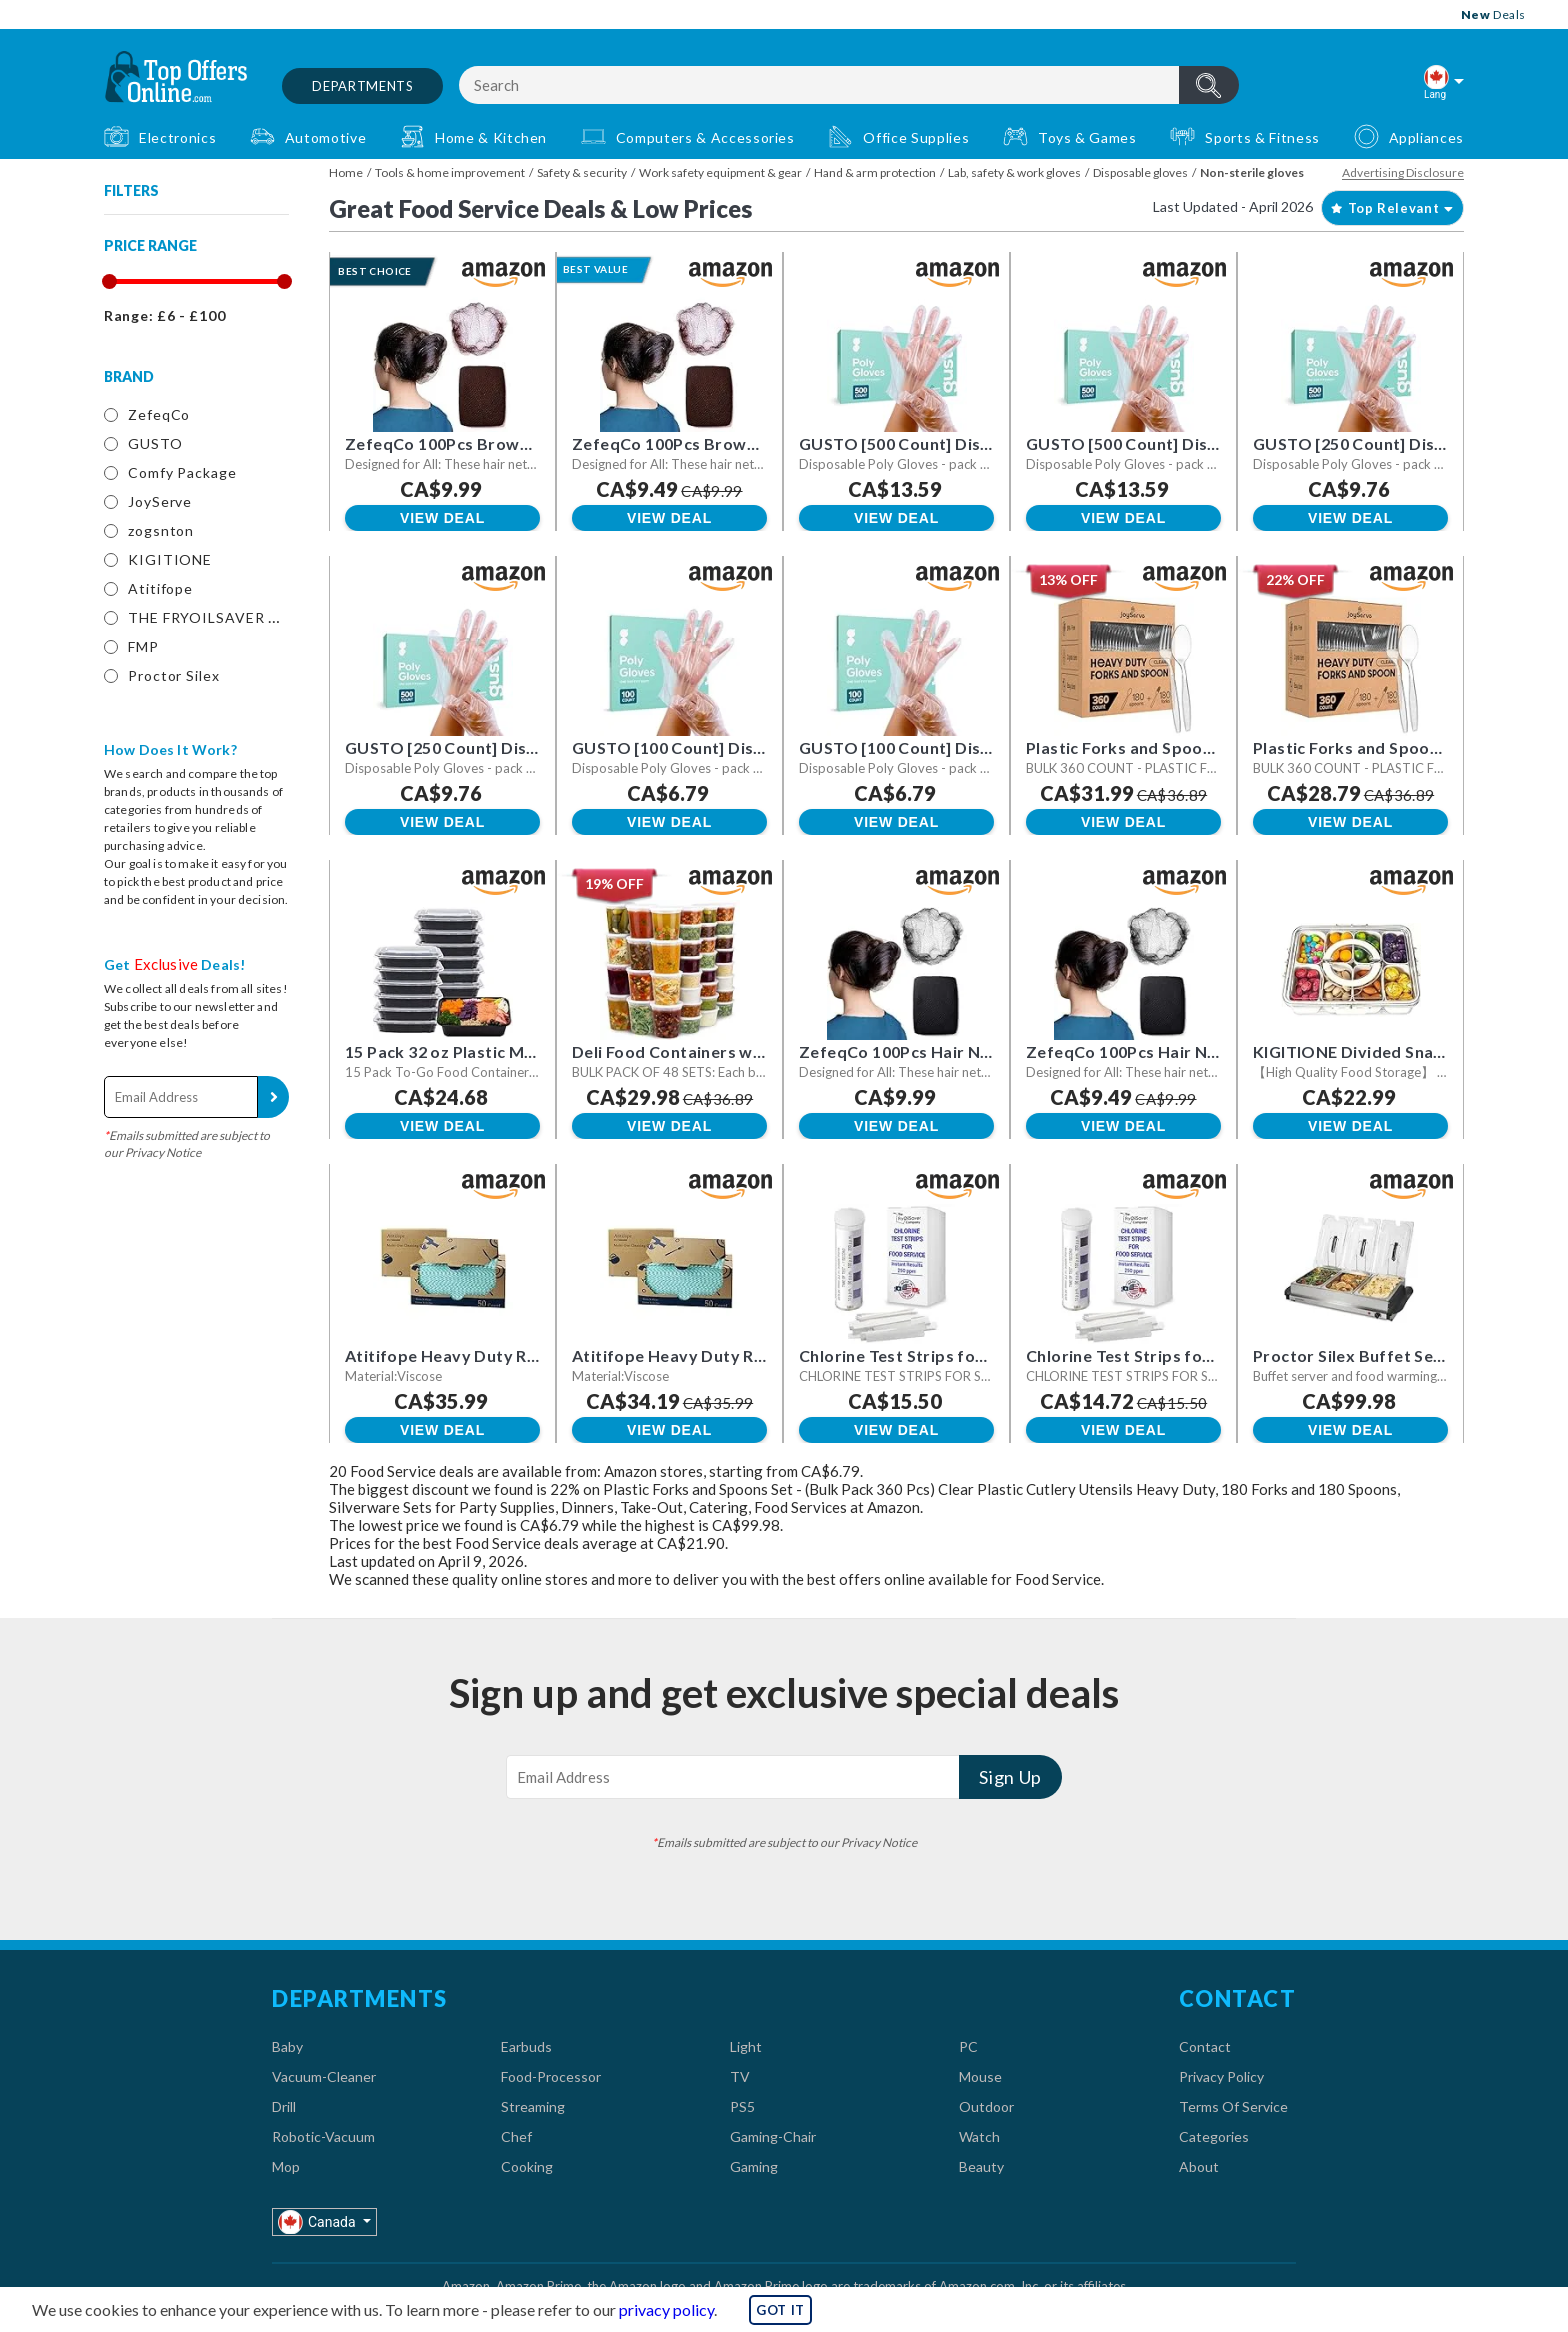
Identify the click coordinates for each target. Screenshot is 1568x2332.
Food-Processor (551, 2076)
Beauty (981, 2166)
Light (746, 2046)
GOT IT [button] (780, 2310)
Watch (979, 2136)
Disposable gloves (1140, 172)
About (1199, 2166)
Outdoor (986, 2106)
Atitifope (160, 588)
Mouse (980, 2076)
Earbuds (526, 2046)
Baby (287, 2046)
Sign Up (273, 1097)
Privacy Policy (1221, 2076)
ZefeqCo (159, 414)
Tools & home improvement (450, 172)
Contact (1205, 2046)
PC (968, 2046)
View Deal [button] (442, 518)
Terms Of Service (1233, 2106)
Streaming (533, 2106)
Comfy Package (182, 472)
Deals (1493, 14)
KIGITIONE (170, 559)
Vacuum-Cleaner (324, 2076)
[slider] (108, 281)
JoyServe (160, 501)
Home (346, 172)
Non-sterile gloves (1252, 172)
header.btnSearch (1209, 85)
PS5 (742, 2106)
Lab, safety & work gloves (1014, 172)
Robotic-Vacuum (323, 2136)
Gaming (754, 2166)
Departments (362, 86)
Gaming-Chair (773, 2136)
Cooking (527, 2166)
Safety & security (582, 172)
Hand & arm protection (875, 172)
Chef (516, 2136)
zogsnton (161, 530)
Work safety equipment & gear (720, 172)
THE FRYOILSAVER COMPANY (237, 617)
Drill (284, 2106)
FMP (143, 646)
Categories (1214, 2136)
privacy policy (666, 2309)
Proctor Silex (174, 675)
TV (740, 2076)
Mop (286, 2166)
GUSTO (155, 443)
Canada (318, 2221)
